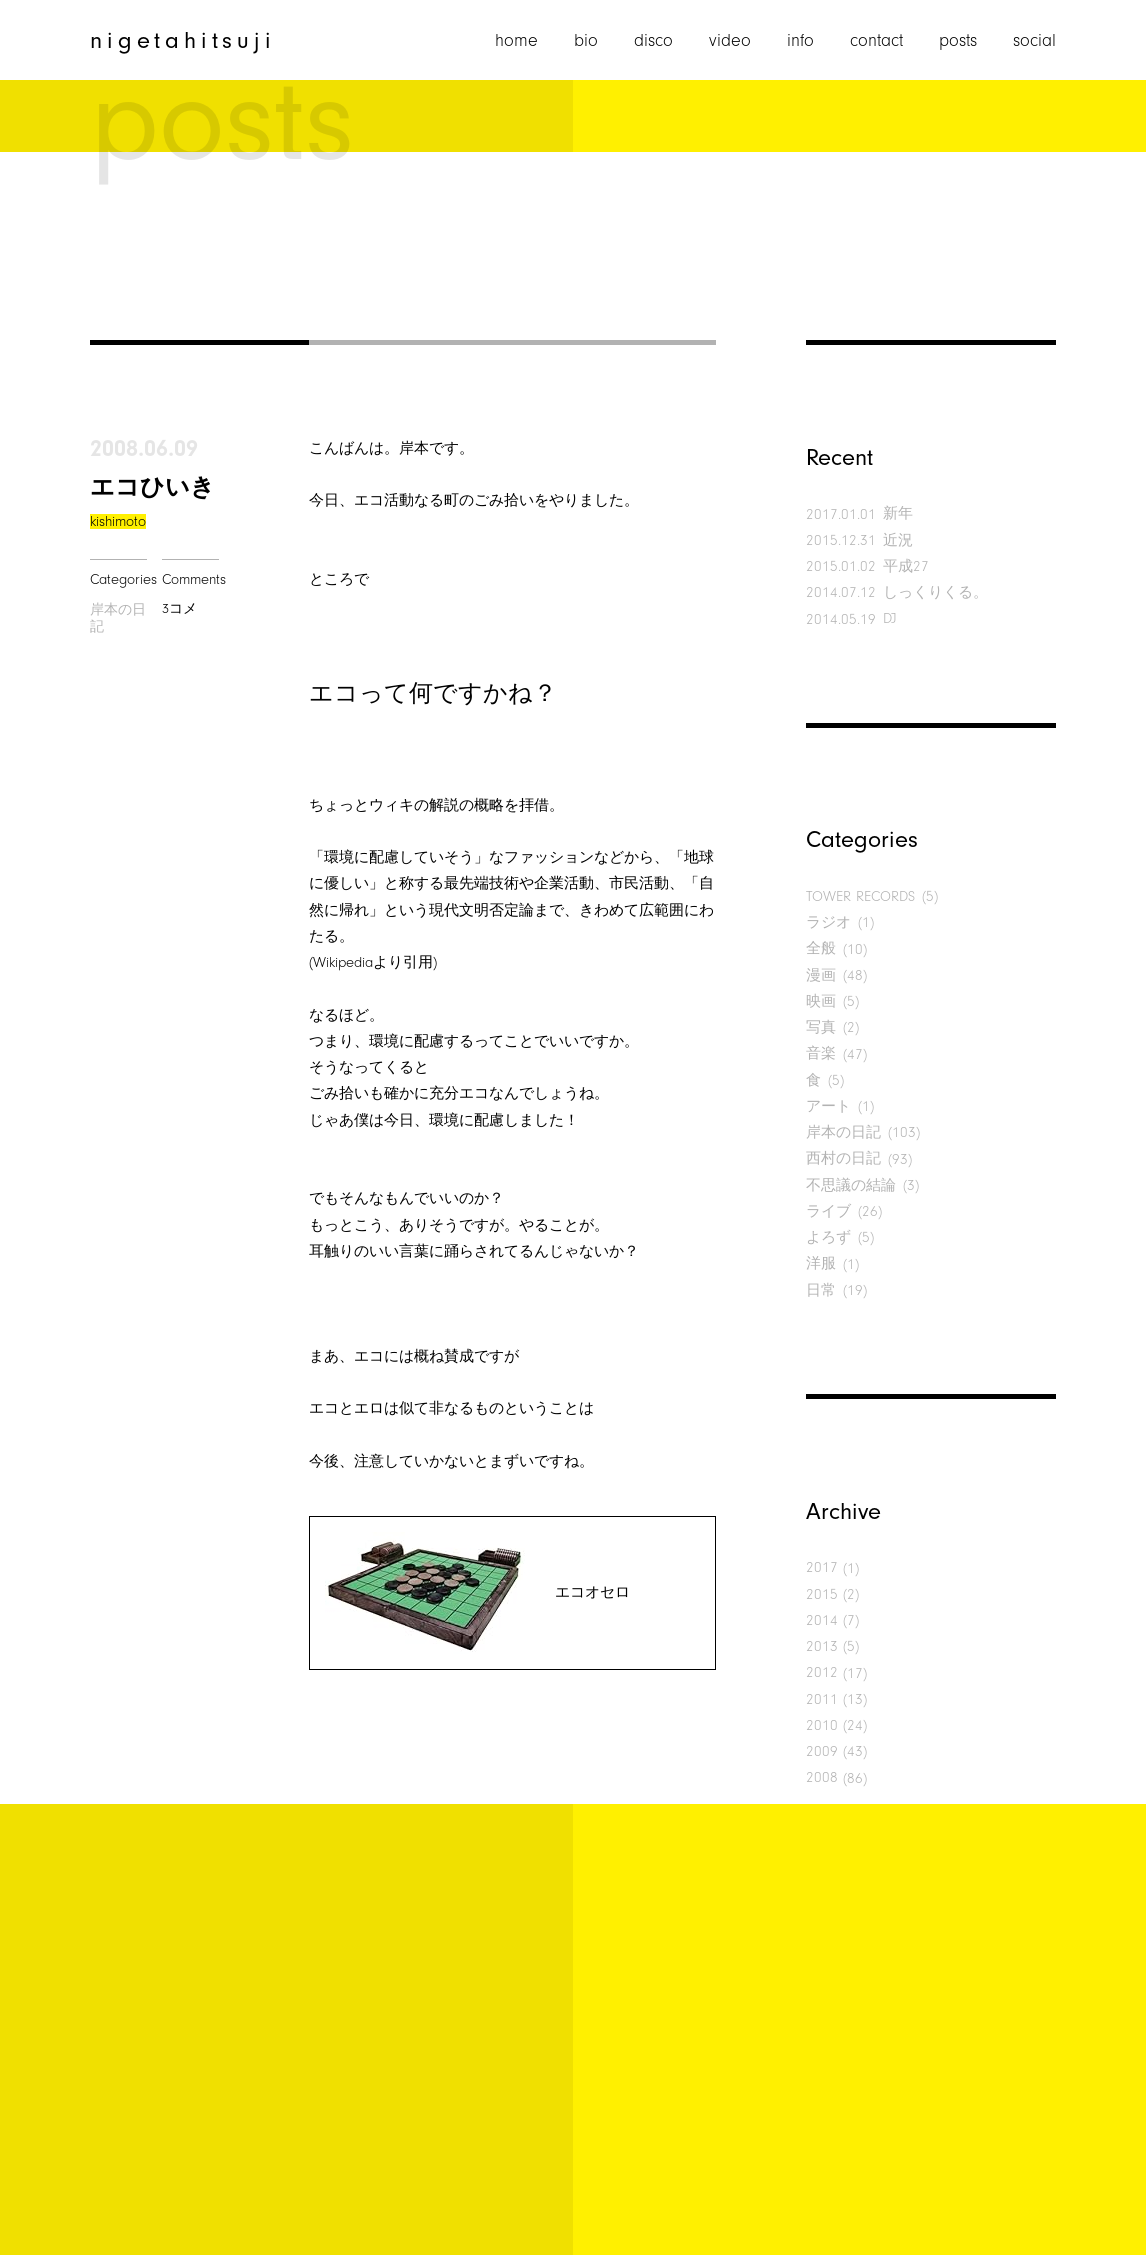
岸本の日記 (118, 618)
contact (876, 41)
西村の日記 (843, 1158)
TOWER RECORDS (860, 896)
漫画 (821, 975)
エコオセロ (592, 1592)
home (516, 41)
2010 (822, 1725)
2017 (822, 1567)
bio (586, 41)
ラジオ (828, 922)
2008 (822, 1777)
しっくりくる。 (935, 592)
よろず (828, 1237)
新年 (898, 513)
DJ (890, 618)
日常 (821, 1290)
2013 (822, 1646)
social (1034, 41)
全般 (821, 948)
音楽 (821, 1053)
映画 (821, 1001)
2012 (822, 1672)
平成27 (906, 566)
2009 (822, 1751)
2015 (822, 1594)
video (730, 41)
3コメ (179, 608)
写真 (821, 1027)
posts (958, 41)
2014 (822, 1620)
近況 (898, 540)
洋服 (821, 1263)
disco (653, 41)
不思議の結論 (851, 1185)
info (800, 41)
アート (828, 1106)
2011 (822, 1699)
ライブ (828, 1211)
